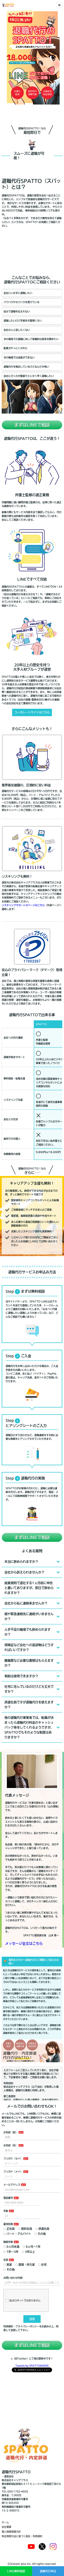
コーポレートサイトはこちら (32, 712)
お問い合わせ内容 (13, 2278)
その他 (40, 2233)
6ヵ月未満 (11, 2246)
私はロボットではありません (22, 2300)
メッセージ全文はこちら (24, 1943)
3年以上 (28, 2251)
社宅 (42, 2264)
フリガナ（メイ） (13, 2171)
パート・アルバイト (17, 2233)
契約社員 (25, 2228)
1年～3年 (10, 2251)
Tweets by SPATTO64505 (32, 2365)
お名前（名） (10, 2145)
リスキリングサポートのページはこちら (23, 905)
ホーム (5, 2522)
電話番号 (8, 2198)
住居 (5, 2260)
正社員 (9, 2228)
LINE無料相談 (16, 2571)
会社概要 (6, 2527)
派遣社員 (42, 2228)
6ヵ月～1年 (31, 2246)
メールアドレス (11, 2184)
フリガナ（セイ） (13, 2158)
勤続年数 (8, 2242)
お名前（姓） (10, 2132)
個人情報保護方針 (11, 2531)
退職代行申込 (48, 2571)
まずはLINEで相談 (32, 425)
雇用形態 (8, 2224)
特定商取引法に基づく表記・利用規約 (22, 2536)
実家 (7, 2264)
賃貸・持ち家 (25, 2264)
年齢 (5, 2211)
